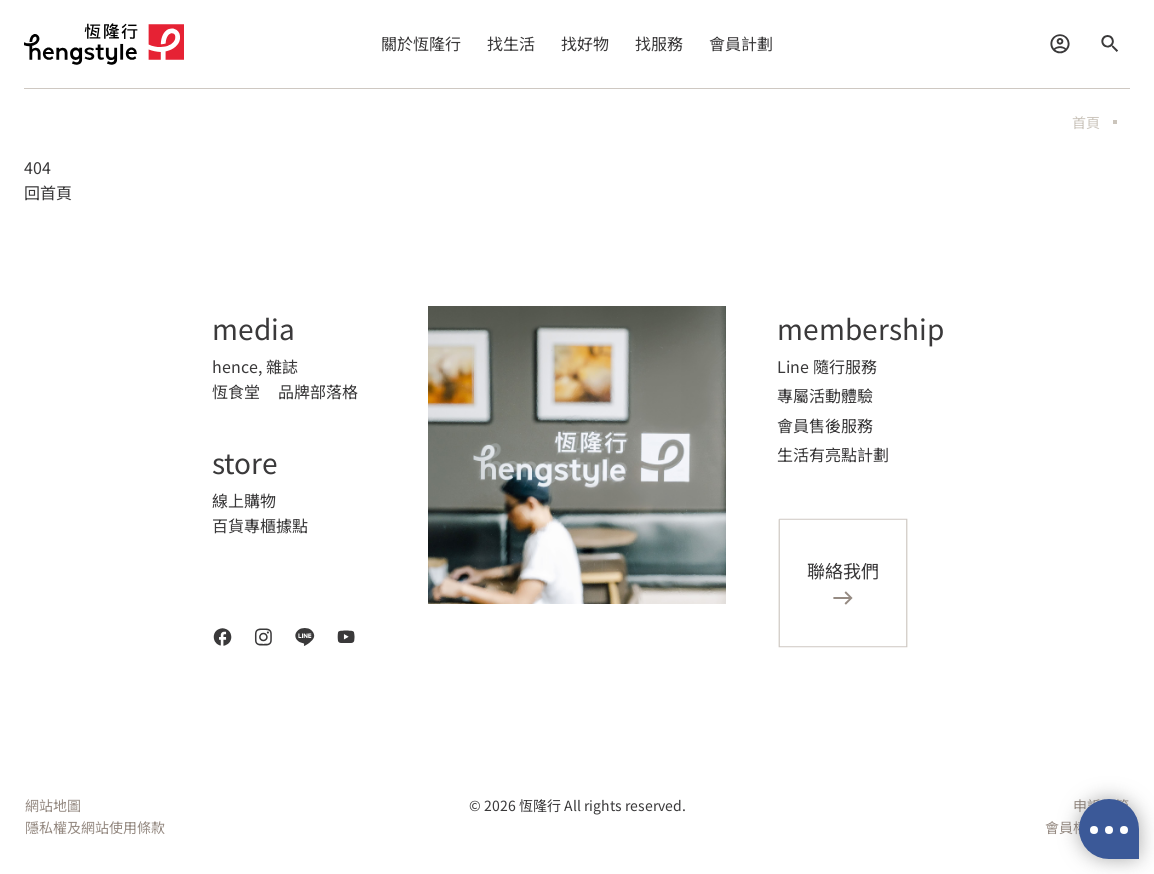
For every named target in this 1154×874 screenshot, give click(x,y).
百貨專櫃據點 (260, 525)
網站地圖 (53, 805)
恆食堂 (236, 391)
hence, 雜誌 (255, 366)
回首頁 (48, 192)
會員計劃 (741, 43)
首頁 (1086, 122)
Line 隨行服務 (827, 366)
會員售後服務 (825, 425)
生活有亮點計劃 (833, 454)
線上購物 (244, 500)
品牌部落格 (318, 391)
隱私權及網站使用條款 (95, 827)
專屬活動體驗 (825, 395)
